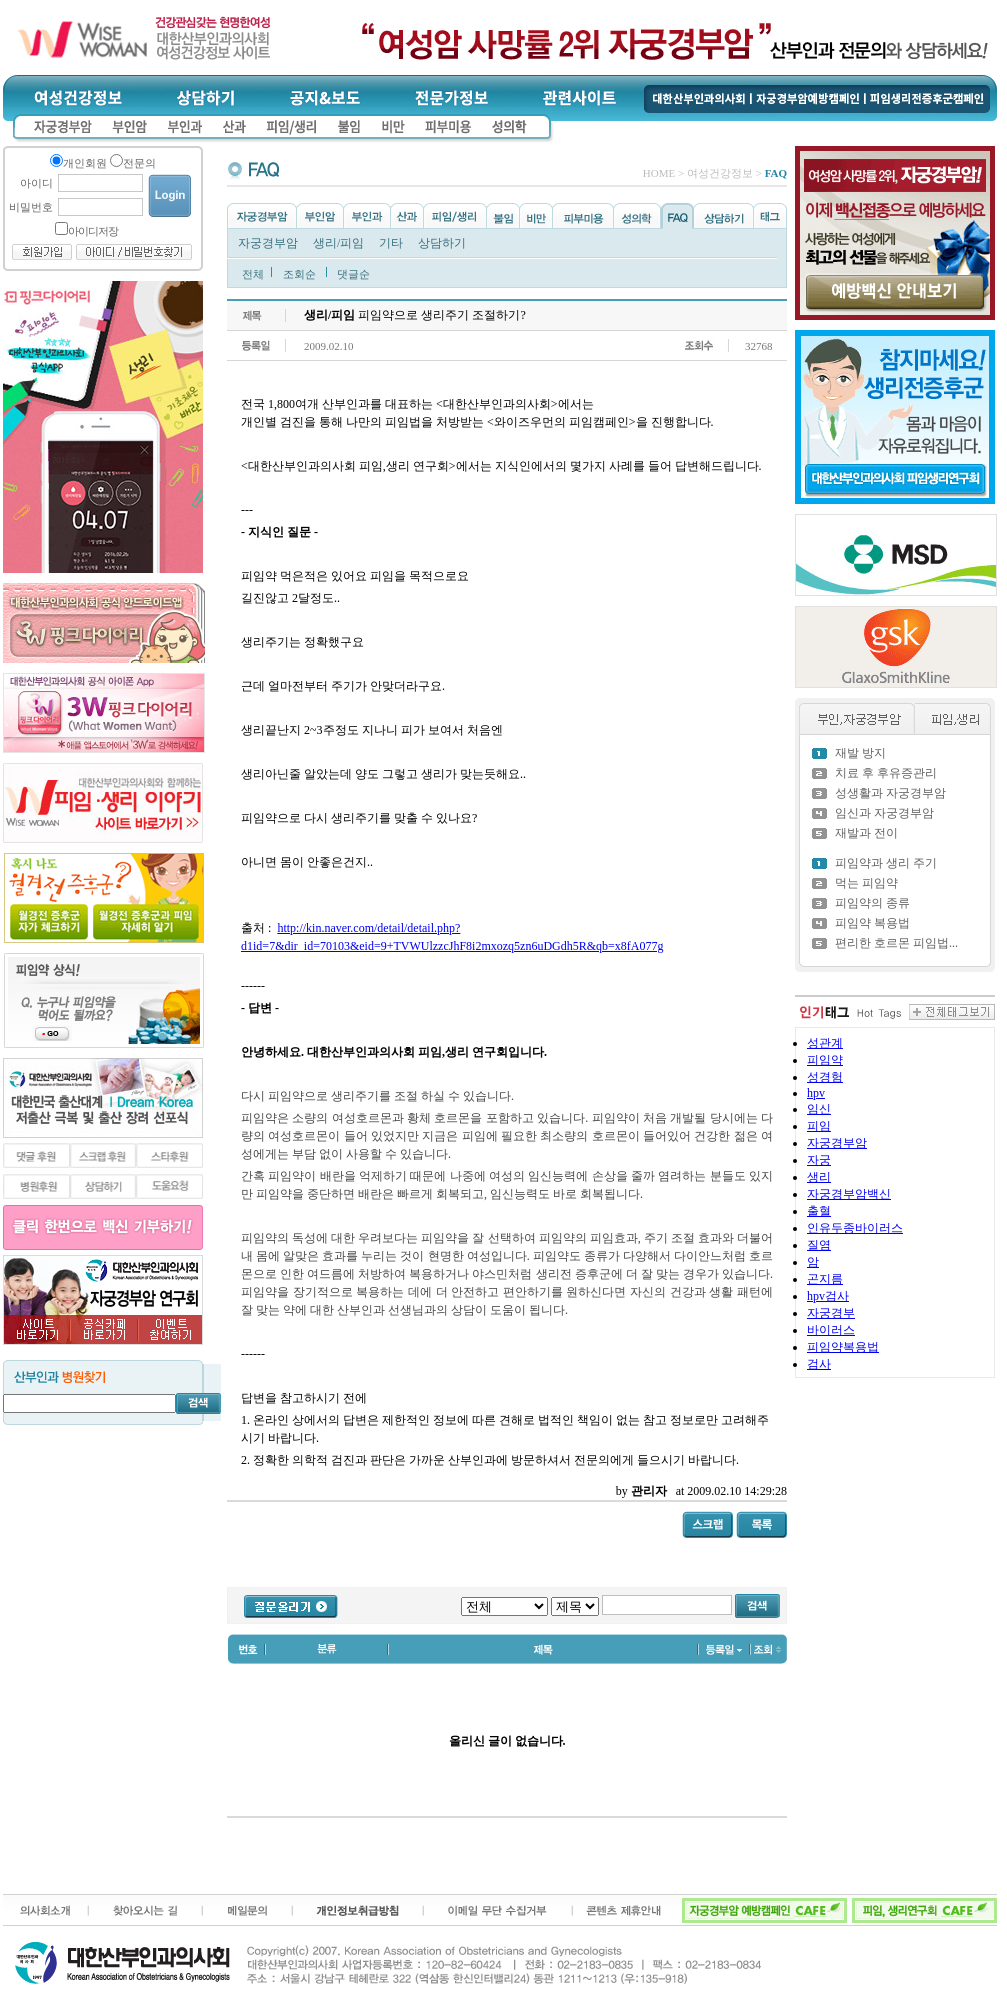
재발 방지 (860, 753)
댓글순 (353, 274)
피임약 (825, 1060)
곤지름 (825, 1279)
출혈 (819, 1211)
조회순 (299, 274)
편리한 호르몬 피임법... (896, 943)
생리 (819, 1177)
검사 (819, 1364)
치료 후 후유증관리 (886, 773)
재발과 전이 (866, 833)
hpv (816, 1093)
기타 (391, 243)
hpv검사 (828, 1296)
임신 (819, 1109)
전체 (253, 274)
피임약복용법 (843, 1347)
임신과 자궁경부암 (884, 813)
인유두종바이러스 (855, 1228)
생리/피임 (338, 243)
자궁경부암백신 (849, 1194)
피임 (819, 1126)
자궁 (819, 1160)
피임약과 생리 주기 (886, 863)
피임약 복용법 (872, 923)
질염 (819, 1245)
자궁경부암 (268, 243)
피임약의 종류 (872, 903)
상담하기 (442, 243)
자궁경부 (831, 1313)
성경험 (825, 1077)
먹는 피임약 (866, 883)
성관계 (825, 1043)
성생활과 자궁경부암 (890, 793)
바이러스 (831, 1330)
